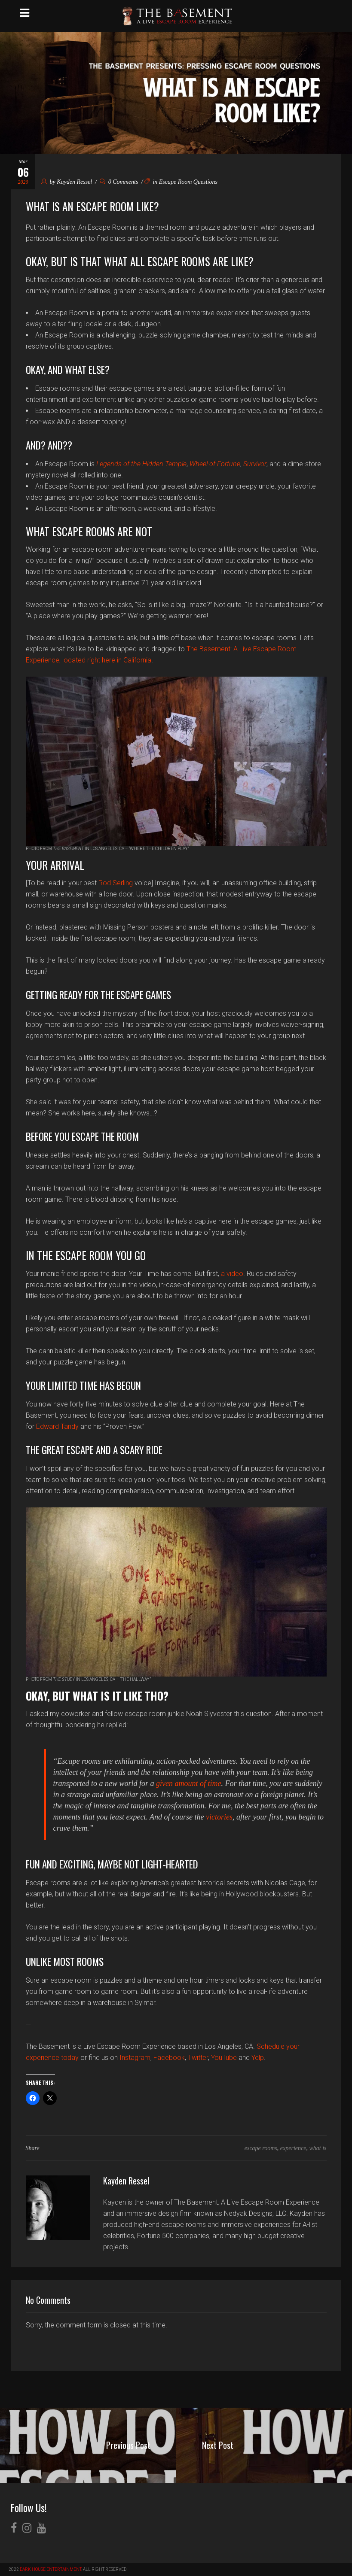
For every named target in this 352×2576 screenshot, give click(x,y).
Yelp (257, 2058)
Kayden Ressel (74, 182)
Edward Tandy (57, 1426)
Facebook (169, 2058)
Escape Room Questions (188, 182)
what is (317, 2148)
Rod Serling (115, 883)
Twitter (198, 2058)
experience (293, 2148)
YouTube (224, 2058)
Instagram (134, 2058)
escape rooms (261, 2148)
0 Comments (119, 182)
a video (232, 1274)
